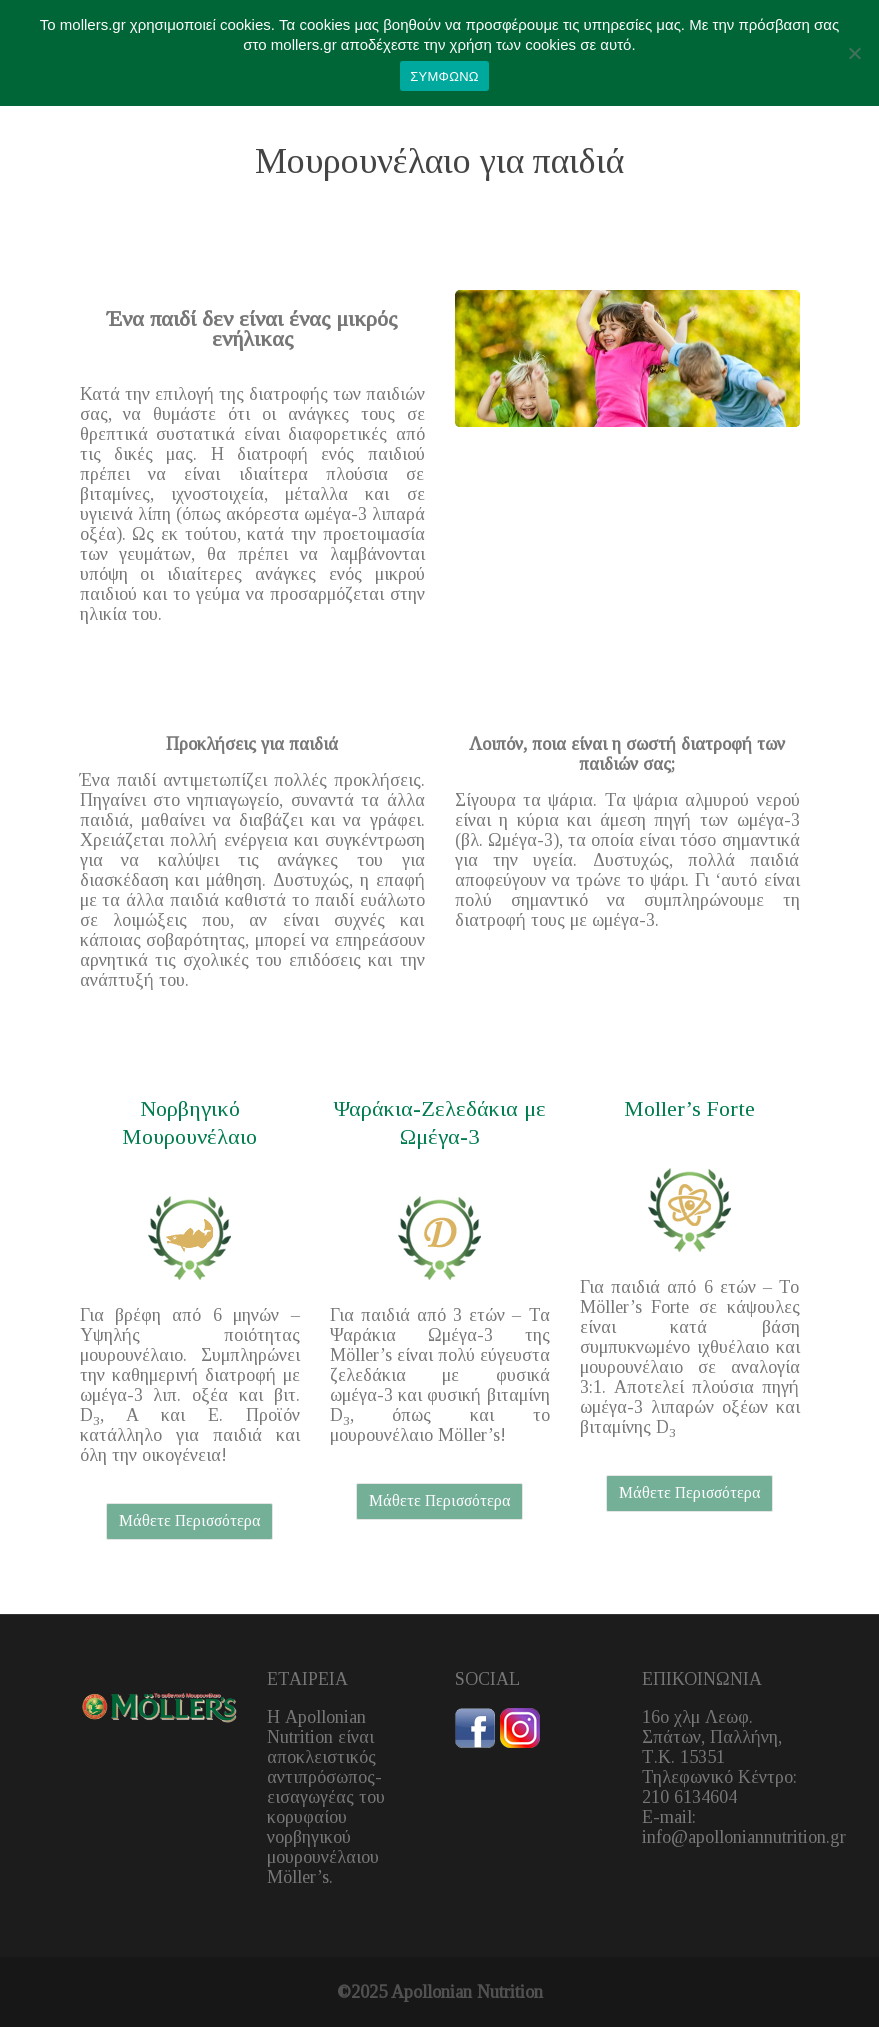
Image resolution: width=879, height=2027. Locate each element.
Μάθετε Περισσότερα (189, 1520)
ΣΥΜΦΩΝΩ (444, 76)
